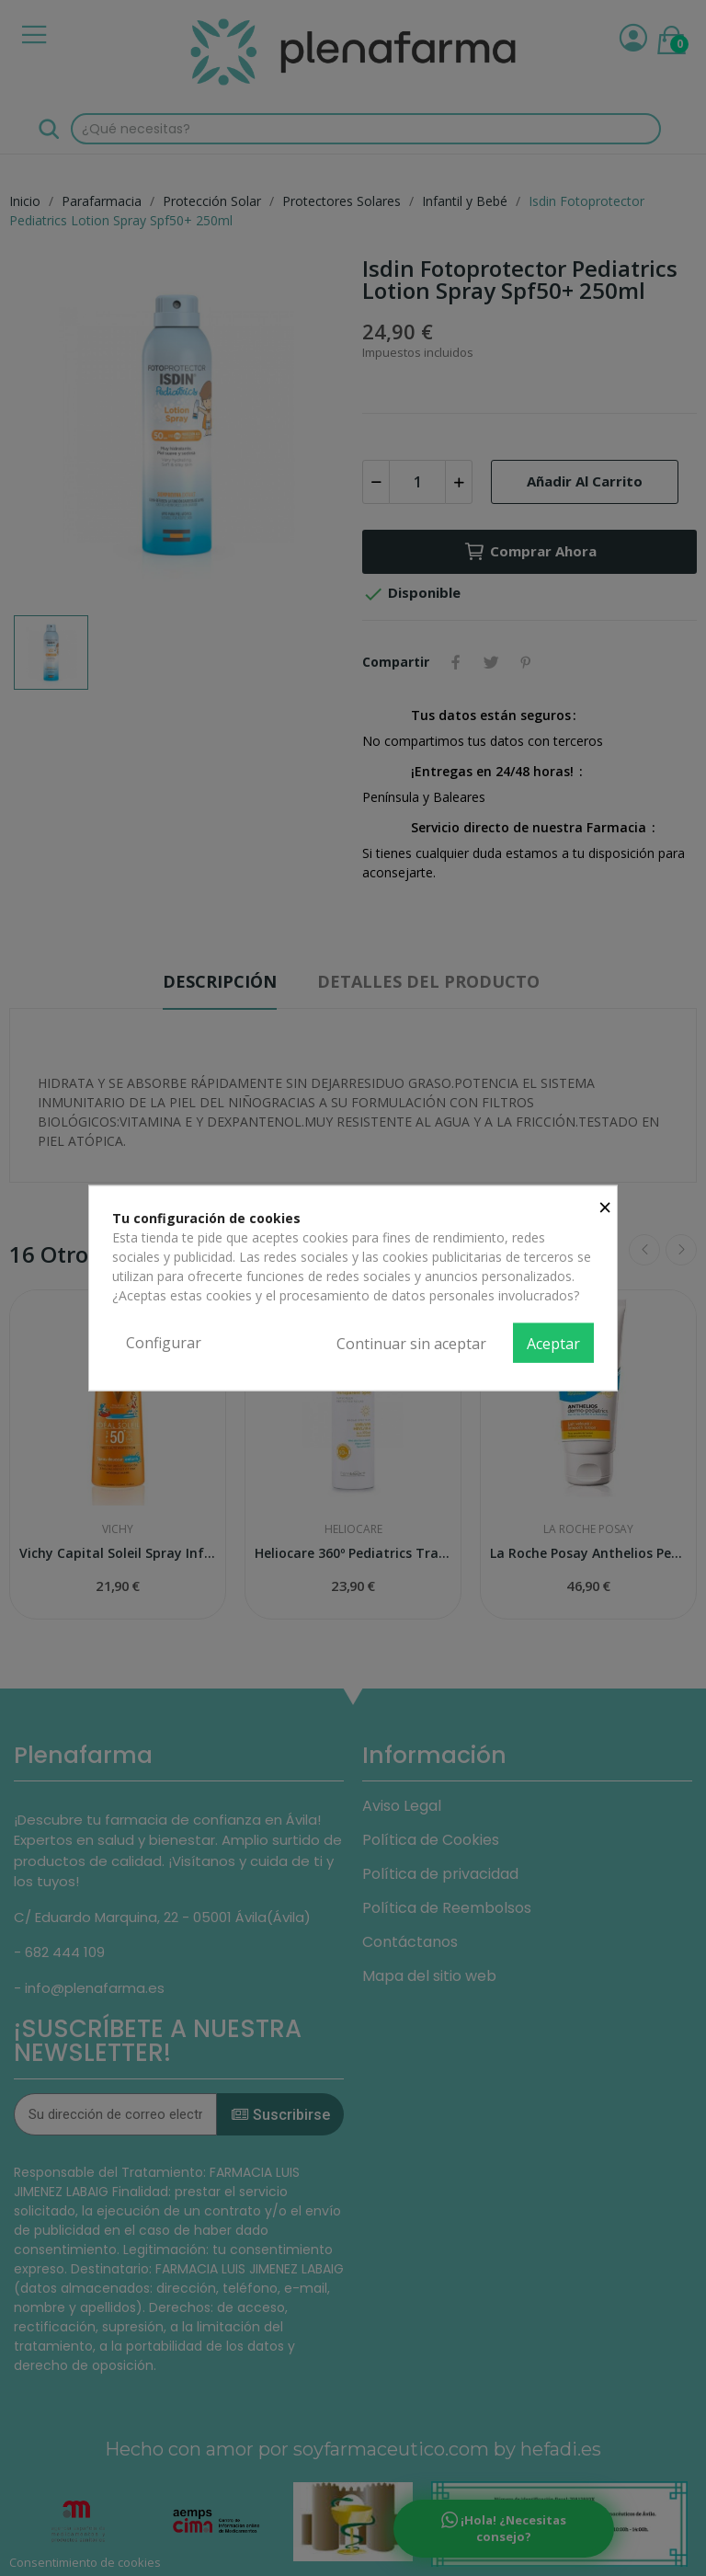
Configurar (163, 1342)
